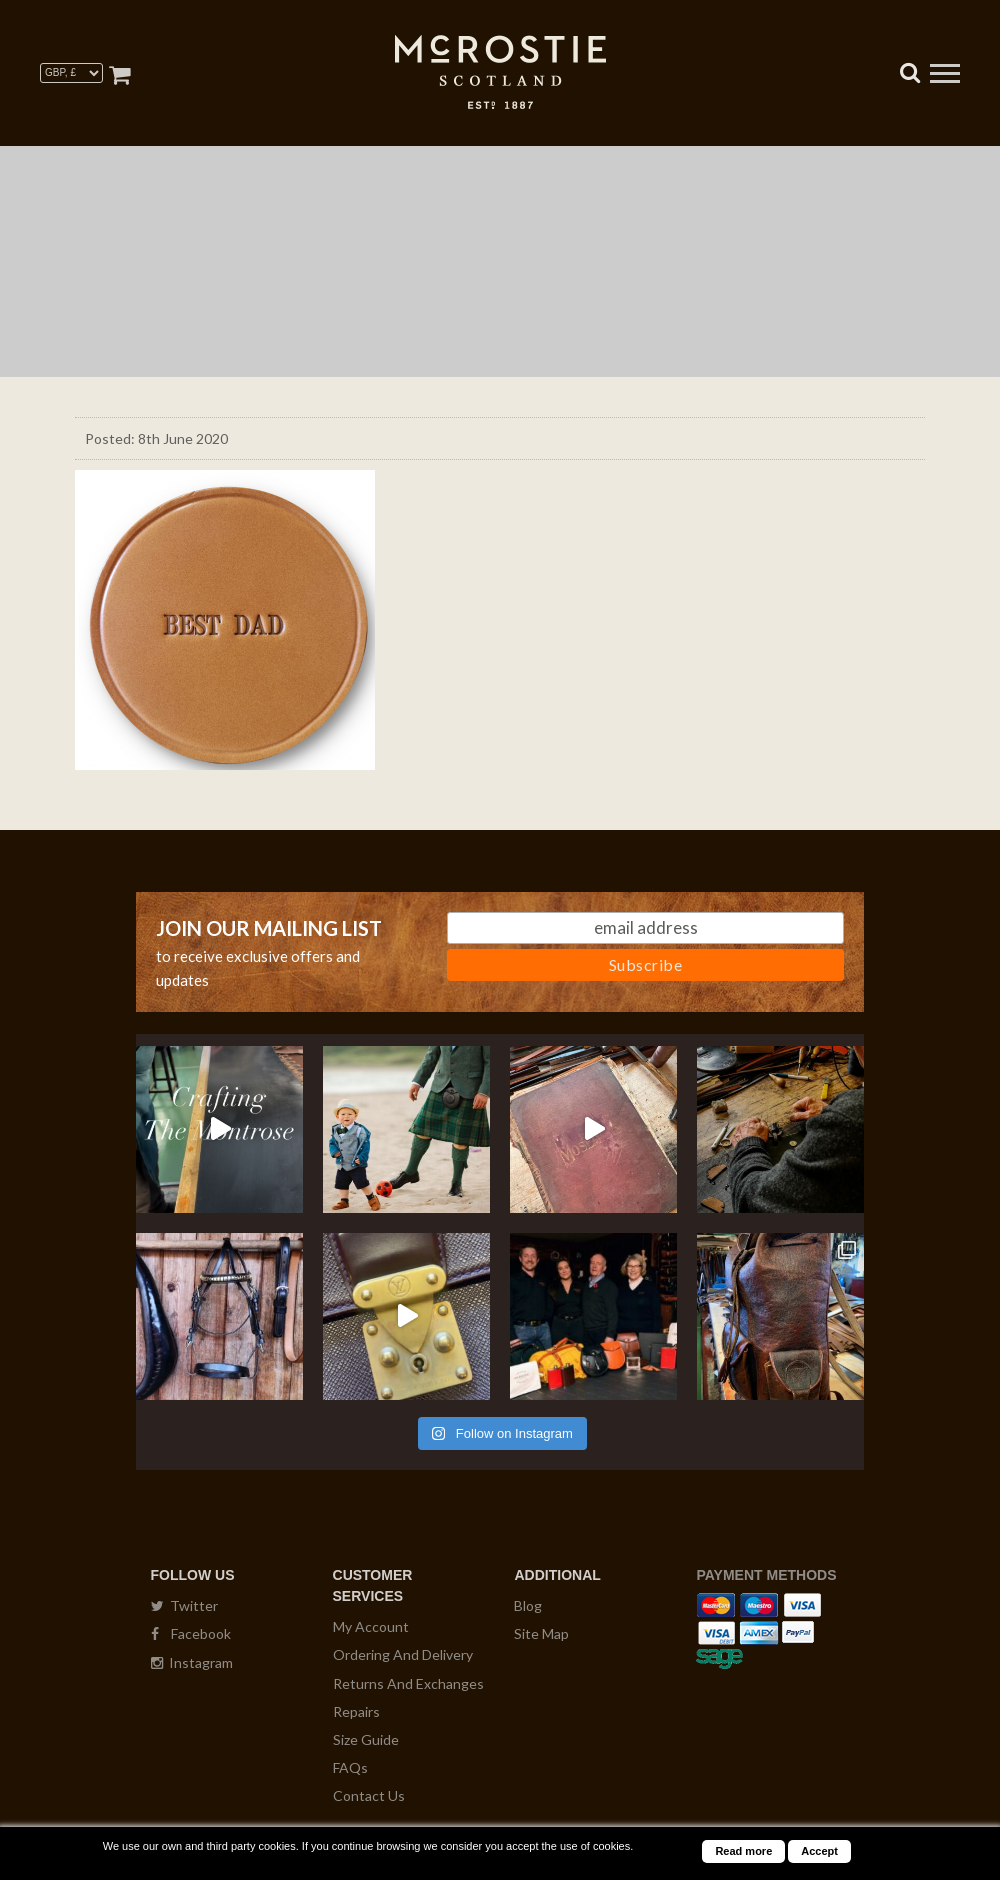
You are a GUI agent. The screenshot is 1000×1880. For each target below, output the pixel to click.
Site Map (541, 1633)
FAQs (350, 1767)
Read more (743, 1851)
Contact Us (369, 1795)
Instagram (192, 1662)
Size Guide (366, 1739)
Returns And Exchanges (408, 1683)
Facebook (191, 1633)
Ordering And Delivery (403, 1654)
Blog (528, 1605)
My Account (371, 1626)
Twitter (184, 1605)
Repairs (356, 1711)
